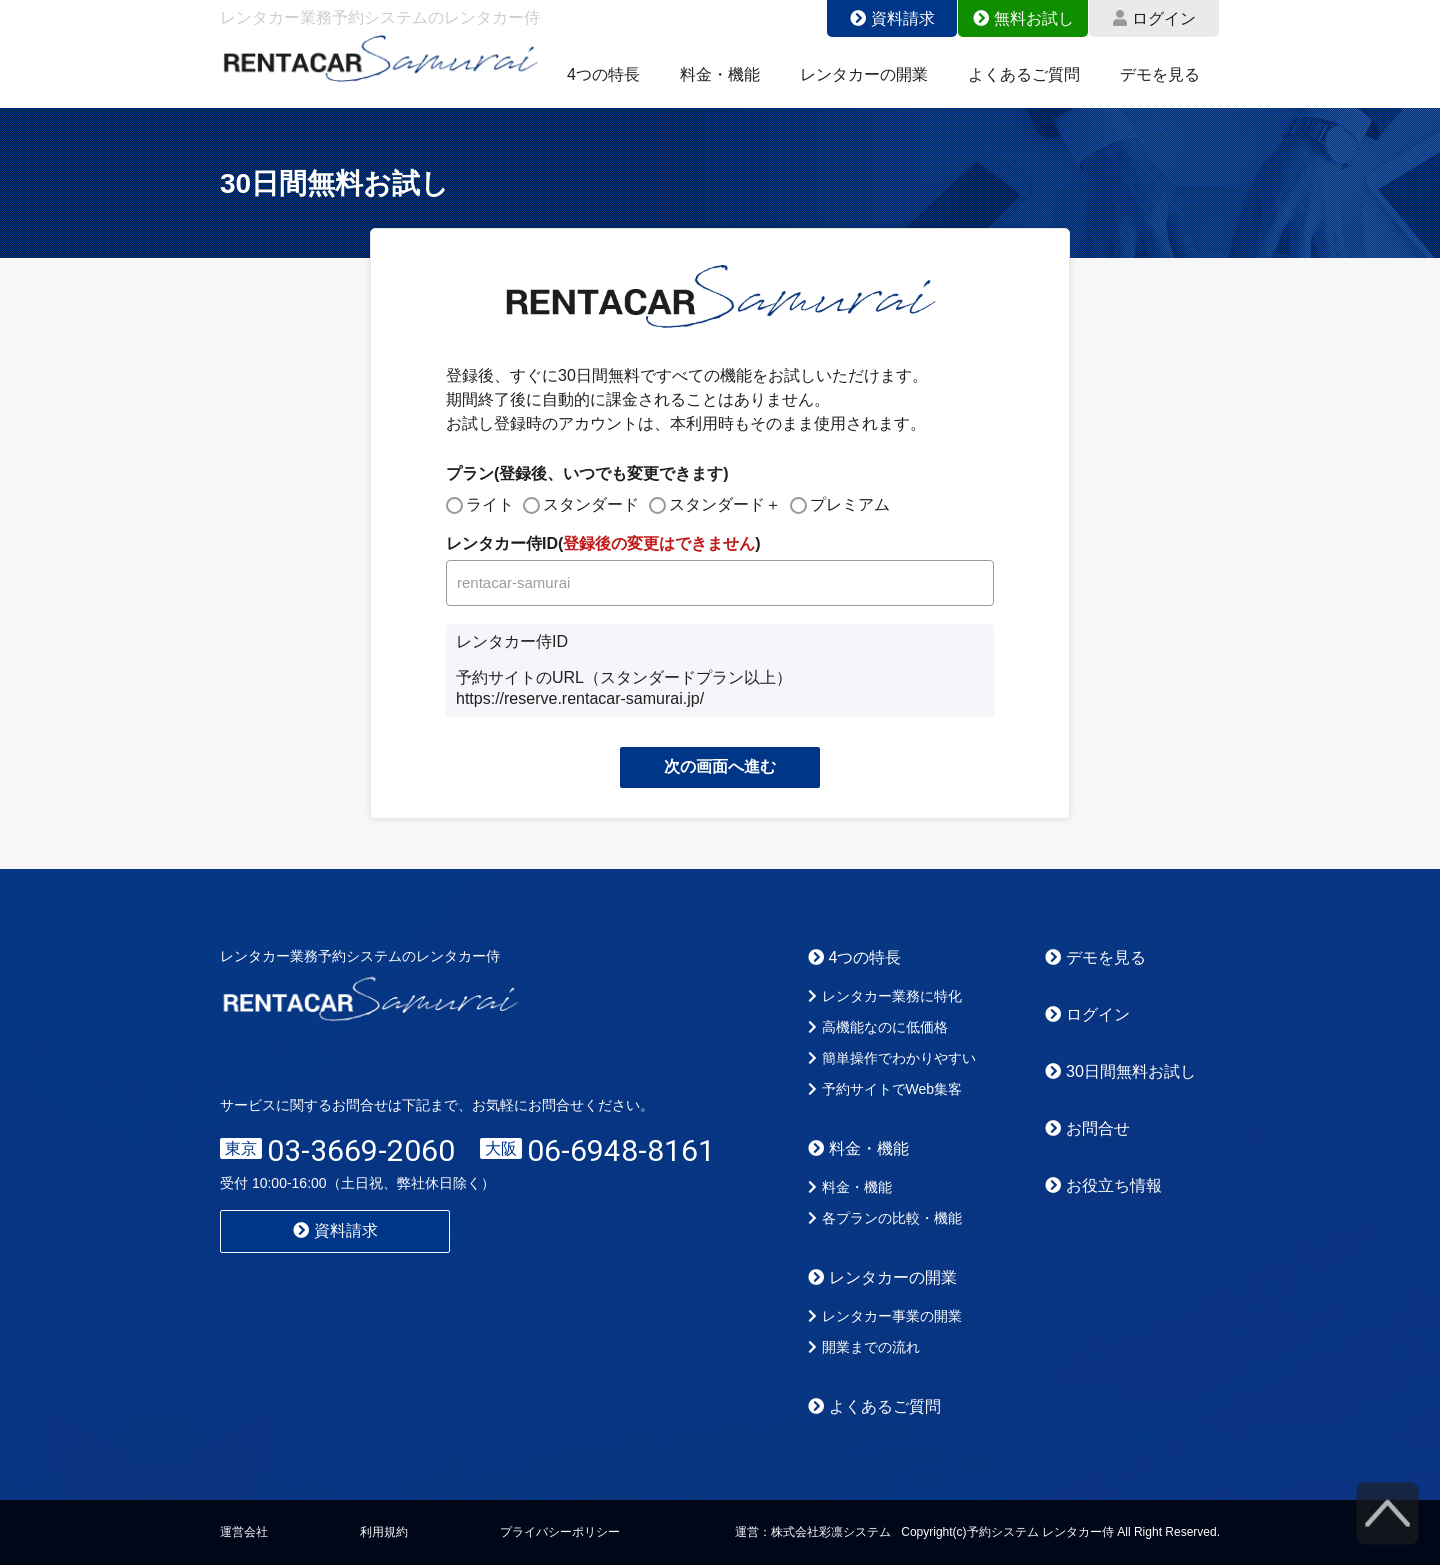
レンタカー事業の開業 (885, 1316)
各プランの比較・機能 (885, 1218)
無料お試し (1023, 18)
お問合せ (1087, 1128)
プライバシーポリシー (560, 1532)
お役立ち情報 (1103, 1185)
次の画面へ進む (720, 766)
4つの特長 (603, 74)
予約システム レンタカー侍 (1040, 1532)
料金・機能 (720, 74)
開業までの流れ (864, 1347)
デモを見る (1160, 74)
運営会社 (244, 1532)
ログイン (1154, 18)
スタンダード (591, 504)
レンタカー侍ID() (603, 543)
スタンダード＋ (725, 504)
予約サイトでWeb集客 (885, 1089)
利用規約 (384, 1532)
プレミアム (850, 504)
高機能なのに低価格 (878, 1027)
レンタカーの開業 (864, 74)
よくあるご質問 (1024, 74)
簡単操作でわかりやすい (892, 1058)
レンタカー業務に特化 (885, 996)
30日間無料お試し (1120, 1071)
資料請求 (892, 18)
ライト (490, 504)
